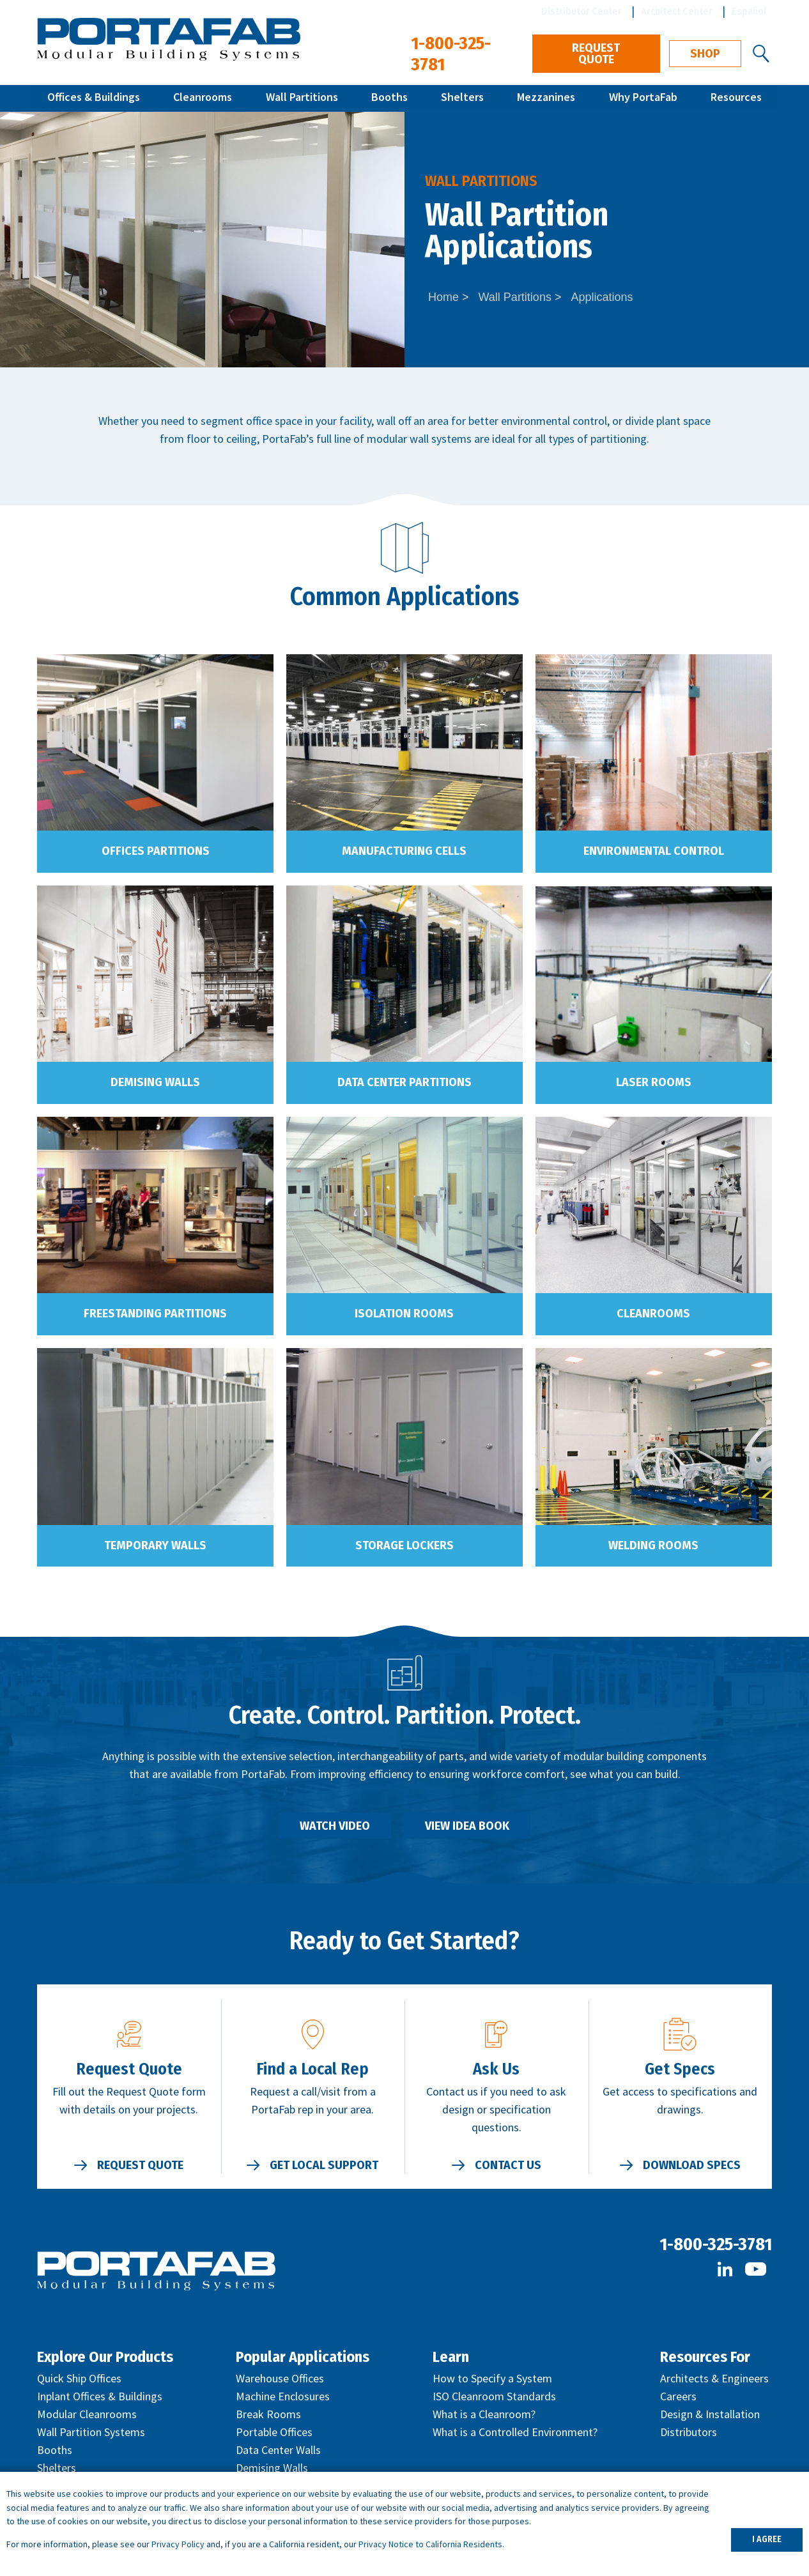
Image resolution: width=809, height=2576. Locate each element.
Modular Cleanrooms (87, 2414)
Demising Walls (155, 1082)
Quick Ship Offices (79, 2378)
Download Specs (692, 2165)
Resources (736, 98)
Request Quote (596, 53)
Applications (602, 297)
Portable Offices (274, 2432)
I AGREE (767, 2539)
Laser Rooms (653, 1082)
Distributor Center (581, 11)
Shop (705, 54)
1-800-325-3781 (715, 2244)
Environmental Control (653, 851)
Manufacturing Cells (404, 851)
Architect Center (677, 11)
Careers (678, 2396)
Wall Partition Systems (91, 2432)
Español (749, 11)
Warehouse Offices (280, 2378)
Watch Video (335, 1826)
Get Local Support (324, 2165)
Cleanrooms (202, 98)
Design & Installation (710, 2414)
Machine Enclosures (283, 2396)
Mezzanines (546, 98)
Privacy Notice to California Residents (430, 2544)
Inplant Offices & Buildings (99, 2396)
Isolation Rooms (404, 1314)
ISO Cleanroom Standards (494, 2396)
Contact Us (508, 2165)
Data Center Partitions (404, 1082)
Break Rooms (268, 2414)
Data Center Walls (278, 2449)
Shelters (462, 98)
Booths (389, 98)
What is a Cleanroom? (484, 2414)
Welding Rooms (653, 1545)
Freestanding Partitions (155, 1314)
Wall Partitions (302, 98)
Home (443, 297)
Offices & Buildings (93, 98)
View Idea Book (467, 1826)
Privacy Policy (177, 2544)
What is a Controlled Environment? (515, 2432)
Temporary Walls (155, 1545)
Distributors (688, 2432)
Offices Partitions (156, 851)
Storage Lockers (404, 1545)
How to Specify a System (492, 2378)
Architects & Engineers (714, 2378)
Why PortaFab (643, 98)
